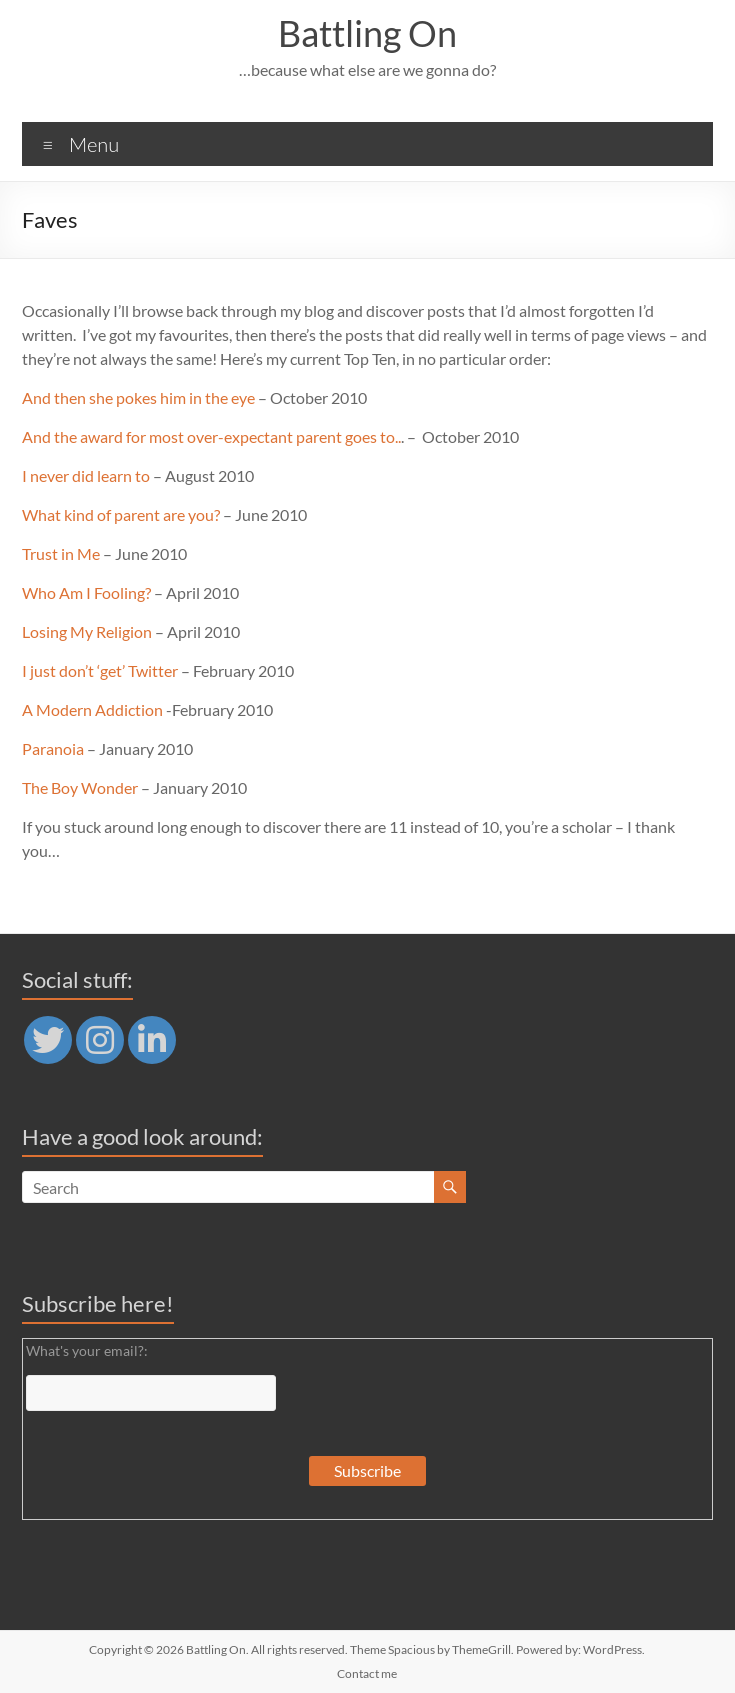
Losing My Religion (87, 631)
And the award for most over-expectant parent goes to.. (211, 436)
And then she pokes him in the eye (138, 397)
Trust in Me (61, 553)
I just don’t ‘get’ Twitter (100, 670)
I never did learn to (86, 475)
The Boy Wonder (80, 787)
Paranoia (53, 748)
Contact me (367, 1673)
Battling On (367, 33)
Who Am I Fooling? (86, 592)
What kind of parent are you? (121, 514)
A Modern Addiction (92, 709)
